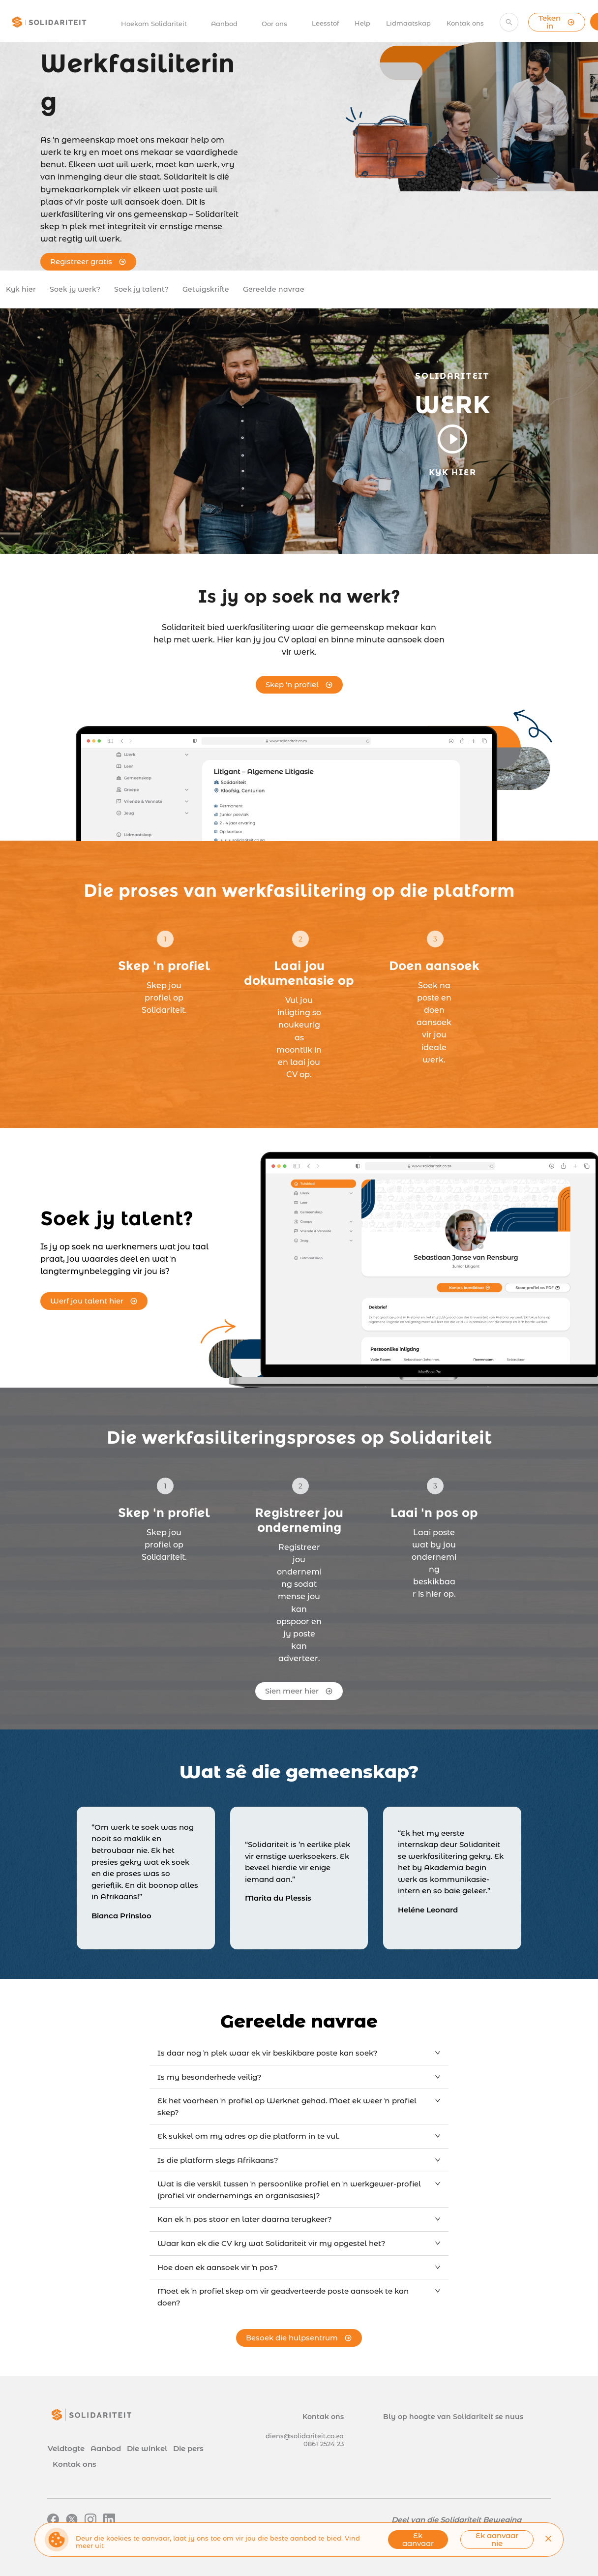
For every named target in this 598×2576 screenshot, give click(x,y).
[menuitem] (158, 23)
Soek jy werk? (75, 289)
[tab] (299, 2053)
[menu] (296, 22)
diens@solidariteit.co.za (305, 2436)
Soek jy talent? (141, 289)
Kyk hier (21, 289)
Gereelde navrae (273, 289)
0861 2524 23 (323, 2444)
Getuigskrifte (205, 289)
